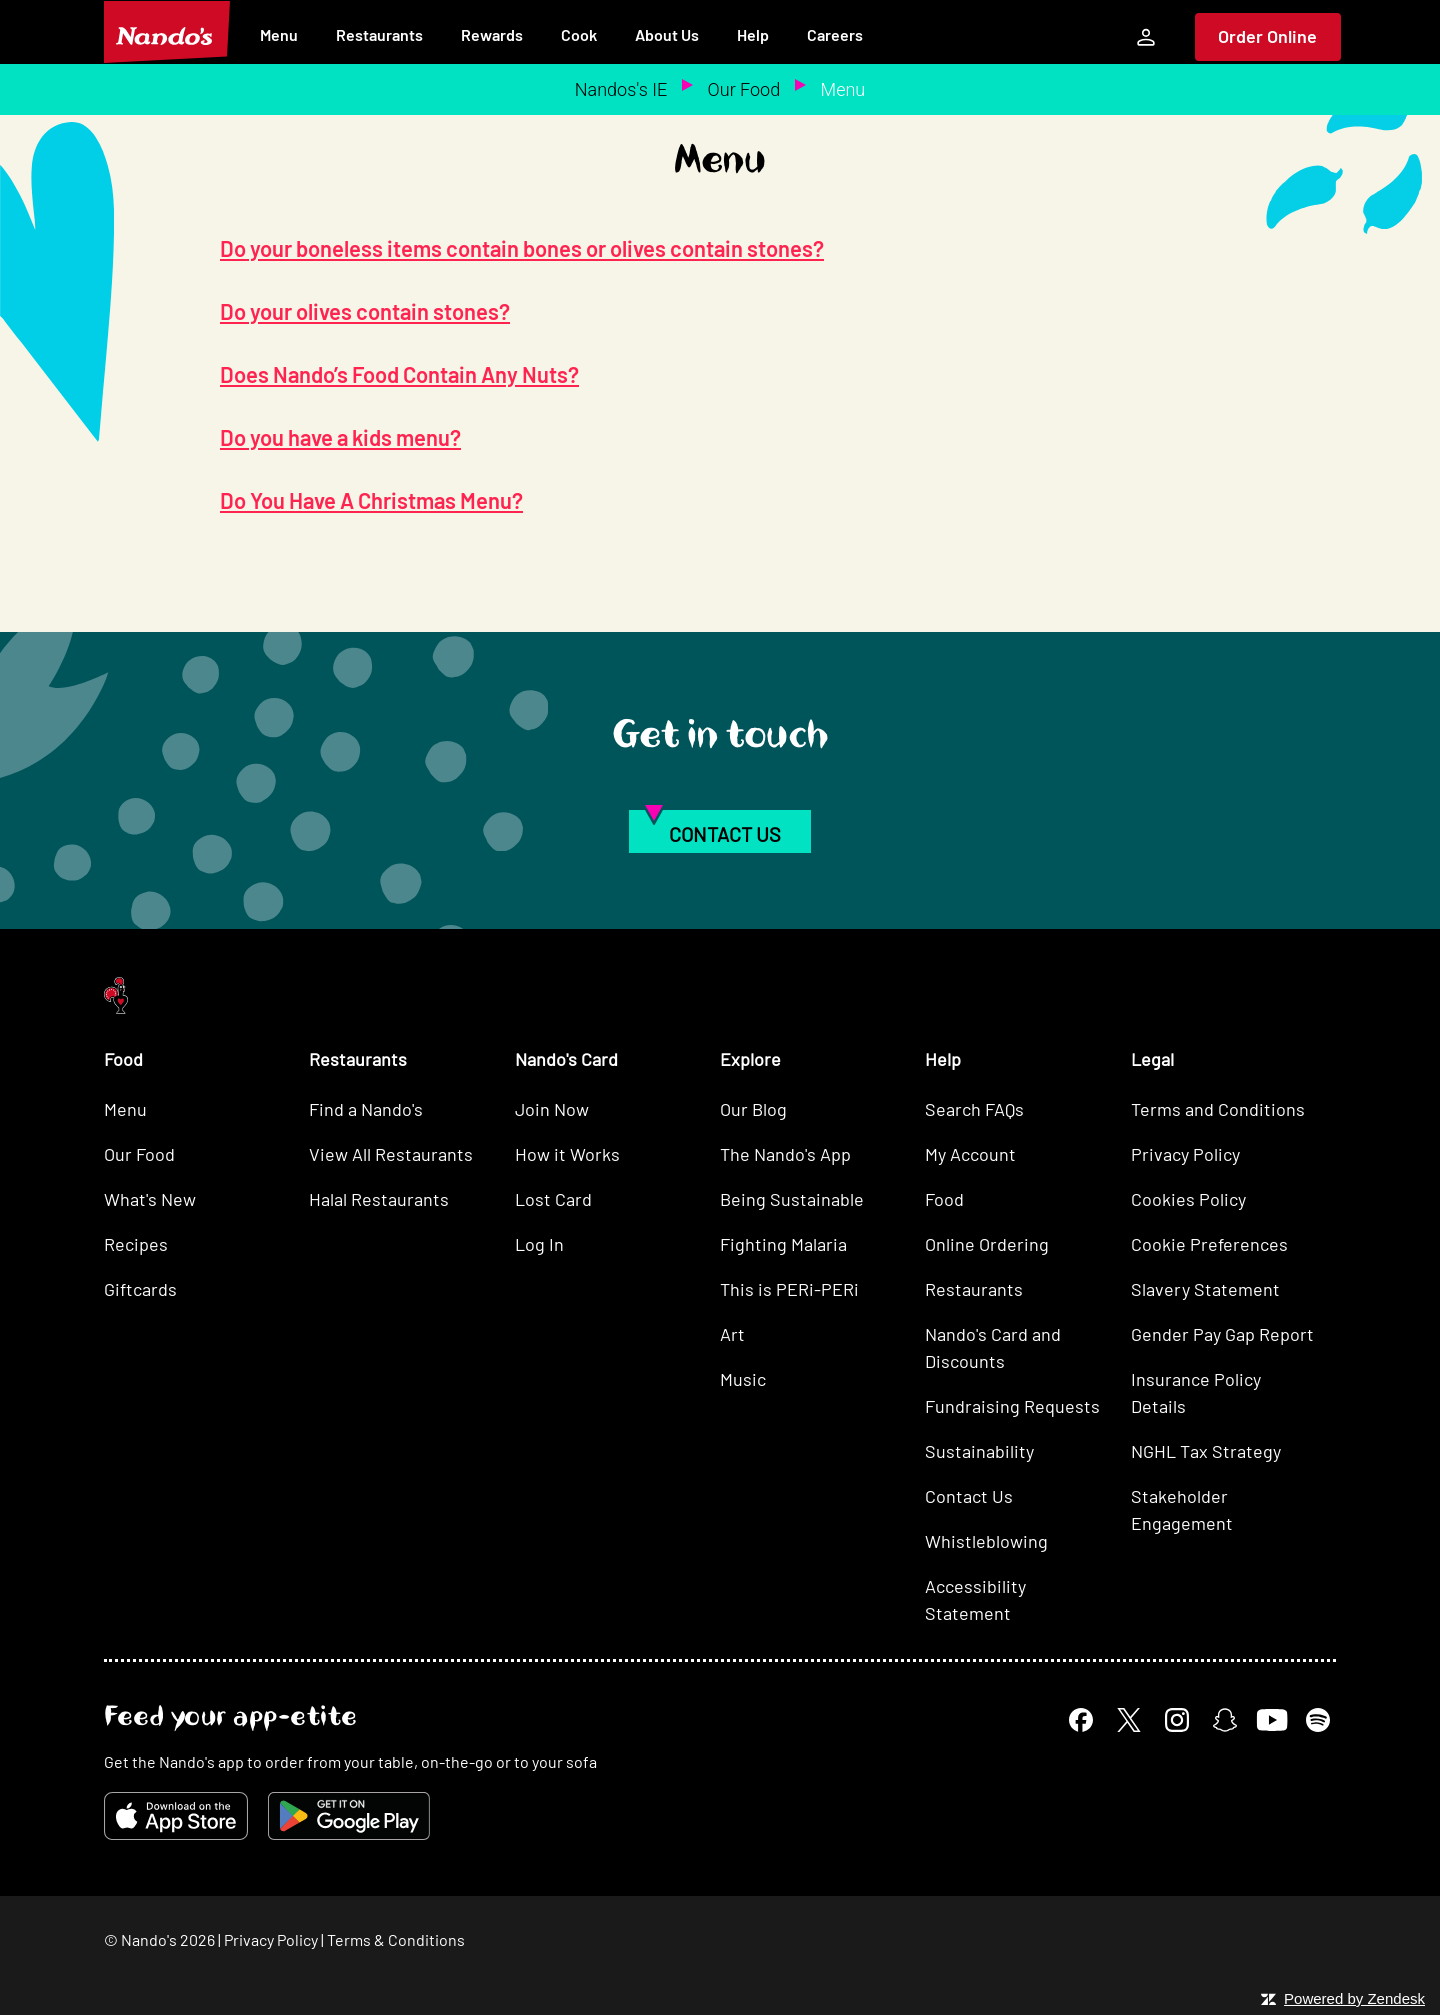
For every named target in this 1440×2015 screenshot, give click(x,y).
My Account (970, 1154)
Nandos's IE (621, 89)
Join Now (552, 1109)
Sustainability (979, 1451)
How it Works (567, 1154)
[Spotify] (1318, 1720)
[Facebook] (1081, 1720)
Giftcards (140, 1289)
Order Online (1267, 36)
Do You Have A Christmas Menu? (371, 500)
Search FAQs (974, 1109)
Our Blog (753, 1109)
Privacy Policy (1185, 1154)
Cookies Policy (1188, 1199)
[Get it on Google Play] (349, 1816)
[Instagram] (1177, 1720)
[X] (1129, 1720)
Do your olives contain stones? (365, 311)
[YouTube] (1271, 1719)
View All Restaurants (391, 1154)
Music (743, 1379)
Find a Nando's (366, 1109)
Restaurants (379, 34)
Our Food (744, 89)
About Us (667, 34)
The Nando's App (785, 1154)
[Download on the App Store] (176, 1816)
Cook (579, 34)
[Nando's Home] (167, 32)
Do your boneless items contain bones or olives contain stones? (522, 248)
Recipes (136, 1244)
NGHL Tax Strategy (1206, 1451)
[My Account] (1146, 37)
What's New (150, 1199)
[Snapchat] (1225, 1720)
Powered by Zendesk (1354, 1998)
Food (944, 1199)
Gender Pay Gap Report (1222, 1334)
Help (753, 34)
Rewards (492, 34)
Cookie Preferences (1209, 1244)
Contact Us (969, 1496)
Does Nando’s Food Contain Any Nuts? (399, 374)
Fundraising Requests (1012, 1406)
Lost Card (553, 1199)
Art (732, 1334)
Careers (835, 34)
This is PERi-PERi (789, 1289)
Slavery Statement (1205, 1289)
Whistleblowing (986, 1541)
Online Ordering (987, 1244)
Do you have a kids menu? (340, 437)
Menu (279, 34)
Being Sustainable (792, 1199)
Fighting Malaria (783, 1244)
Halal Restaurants (379, 1199)
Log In (539, 1244)
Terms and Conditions (1218, 1109)
